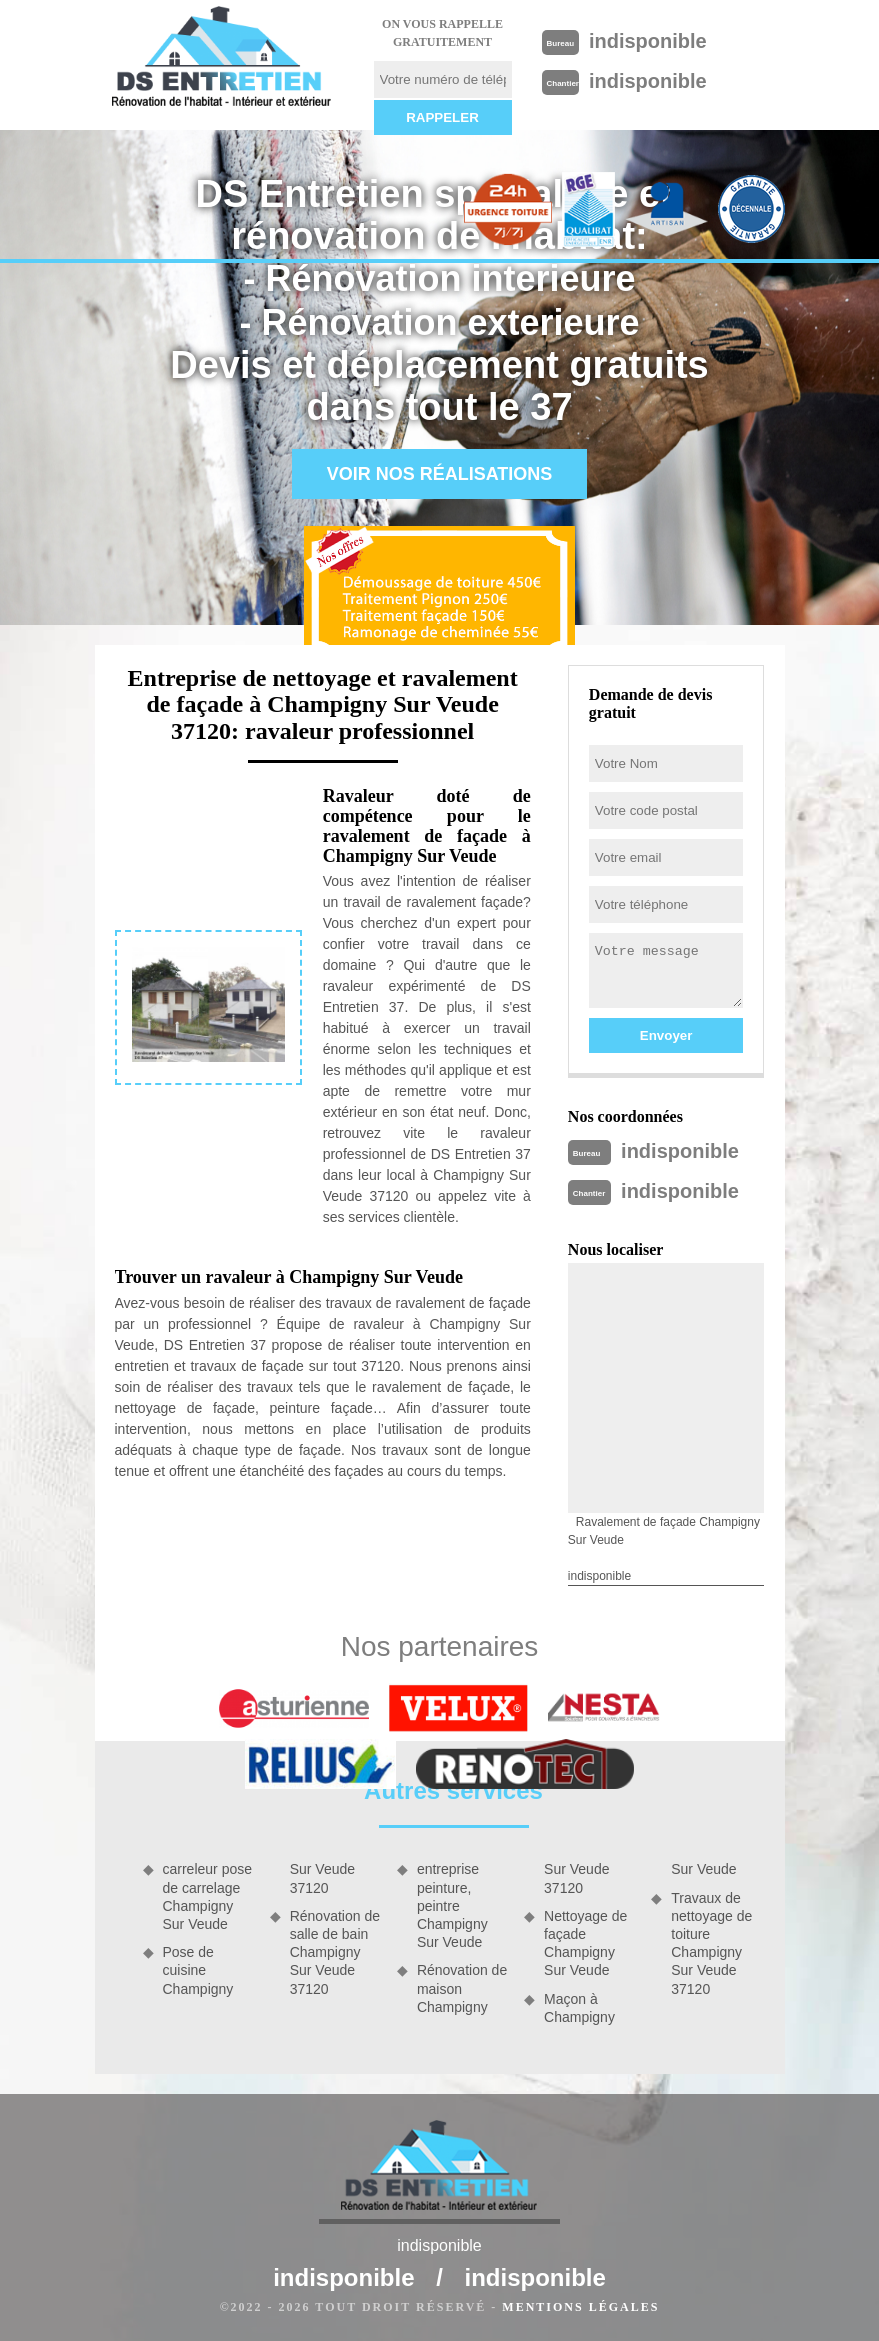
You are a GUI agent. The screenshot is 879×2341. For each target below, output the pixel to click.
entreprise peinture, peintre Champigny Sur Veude (452, 1905)
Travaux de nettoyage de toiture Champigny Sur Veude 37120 (711, 1943)
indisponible (648, 41)
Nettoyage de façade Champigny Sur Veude (585, 1943)
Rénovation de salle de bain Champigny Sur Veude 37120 (335, 1952)
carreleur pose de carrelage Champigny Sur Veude (208, 1896)
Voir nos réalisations (440, 474)
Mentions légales (580, 2307)
